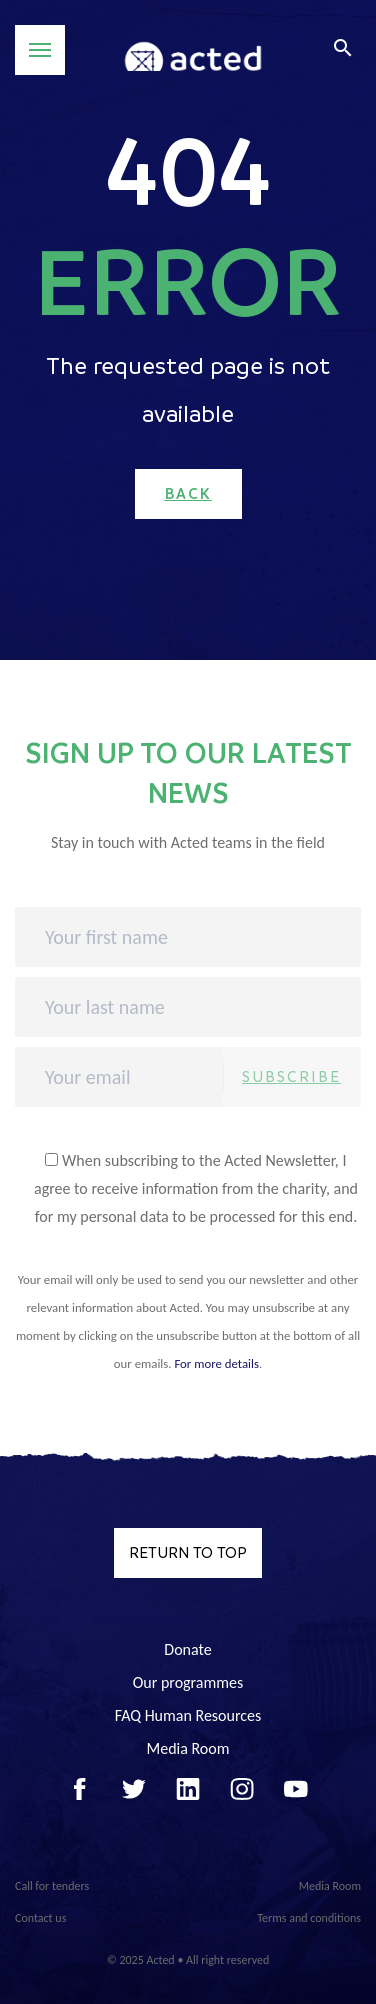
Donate (187, 1649)
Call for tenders (52, 1886)
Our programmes (188, 1682)
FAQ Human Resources (188, 1715)
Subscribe (291, 1076)
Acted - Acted (193, 50)
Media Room (187, 1748)
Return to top (188, 1552)
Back (188, 494)
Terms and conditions (309, 1918)
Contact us (40, 1918)
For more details (216, 1363)
